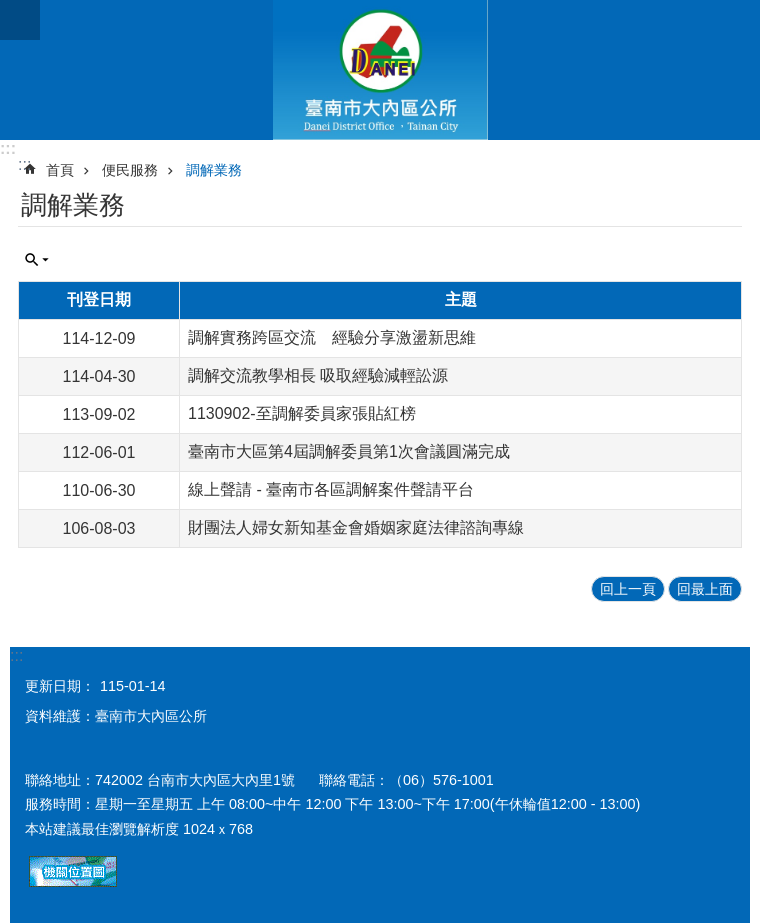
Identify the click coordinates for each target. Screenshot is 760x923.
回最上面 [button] (705, 589)
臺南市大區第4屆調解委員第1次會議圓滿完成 (349, 451)
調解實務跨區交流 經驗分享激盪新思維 (332, 337)
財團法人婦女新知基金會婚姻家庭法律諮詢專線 (356, 527)
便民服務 (130, 170)
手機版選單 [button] (20, 20)
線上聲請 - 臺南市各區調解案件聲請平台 (331, 489)
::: (8, 148)
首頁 (60, 170)
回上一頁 (628, 589)
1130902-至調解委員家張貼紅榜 (302, 413)
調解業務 (214, 170)
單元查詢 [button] (37, 260)
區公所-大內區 (380, 70)
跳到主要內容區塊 (10, 10)
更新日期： (60, 686)
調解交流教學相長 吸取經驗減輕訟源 (318, 375)
